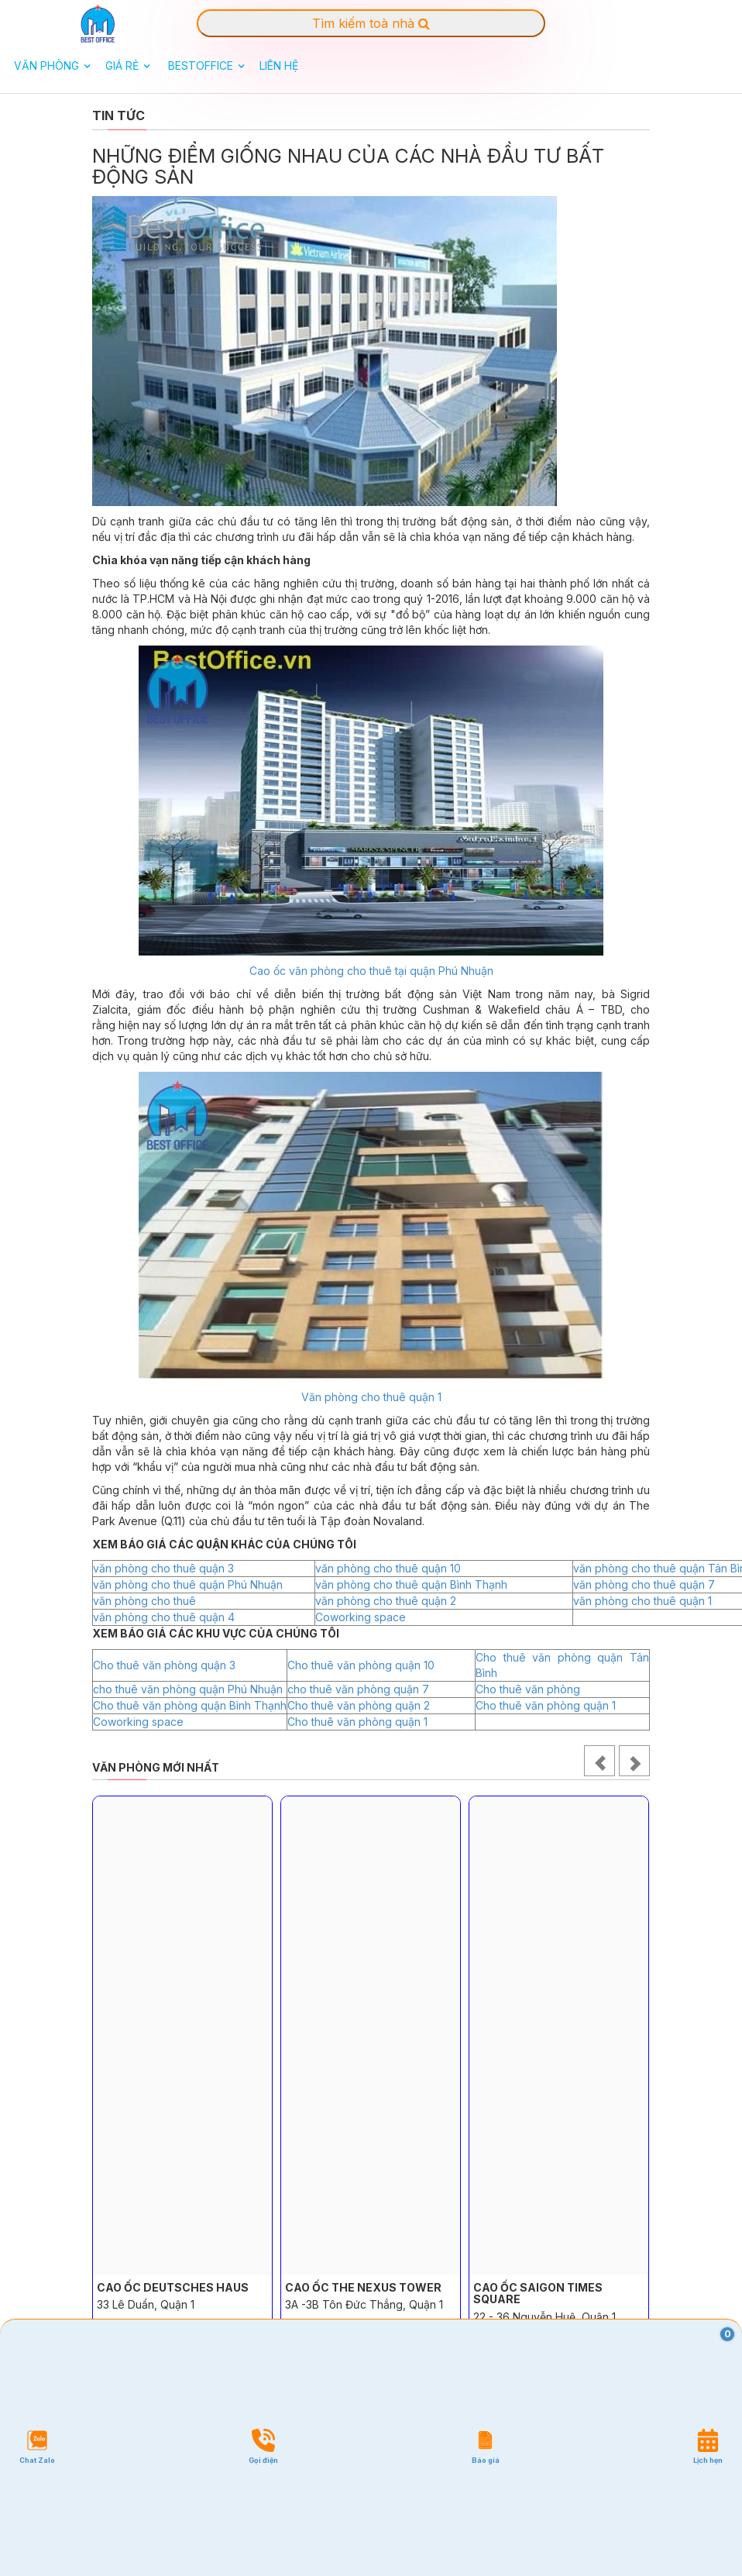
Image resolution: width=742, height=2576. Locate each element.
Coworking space (360, 1617)
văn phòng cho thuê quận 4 (164, 1617)
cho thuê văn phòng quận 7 (358, 1689)
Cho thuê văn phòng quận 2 (358, 1705)
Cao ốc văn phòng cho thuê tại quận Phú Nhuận (371, 970)
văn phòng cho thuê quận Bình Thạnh (411, 1584)
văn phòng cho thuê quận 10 (388, 1568)
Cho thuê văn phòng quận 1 (546, 1705)
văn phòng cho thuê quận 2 (385, 1600)
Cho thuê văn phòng (528, 1689)
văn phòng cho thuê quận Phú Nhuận (188, 1584)
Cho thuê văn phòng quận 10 (361, 1665)
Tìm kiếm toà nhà (371, 23)
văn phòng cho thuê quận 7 (644, 1584)
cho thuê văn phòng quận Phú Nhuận (188, 1689)
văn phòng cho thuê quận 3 (163, 1568)
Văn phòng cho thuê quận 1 (371, 1396)
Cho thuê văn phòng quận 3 (164, 1665)
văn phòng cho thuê (144, 1600)
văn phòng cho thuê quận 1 (642, 1600)
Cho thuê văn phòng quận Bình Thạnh (190, 1705)
